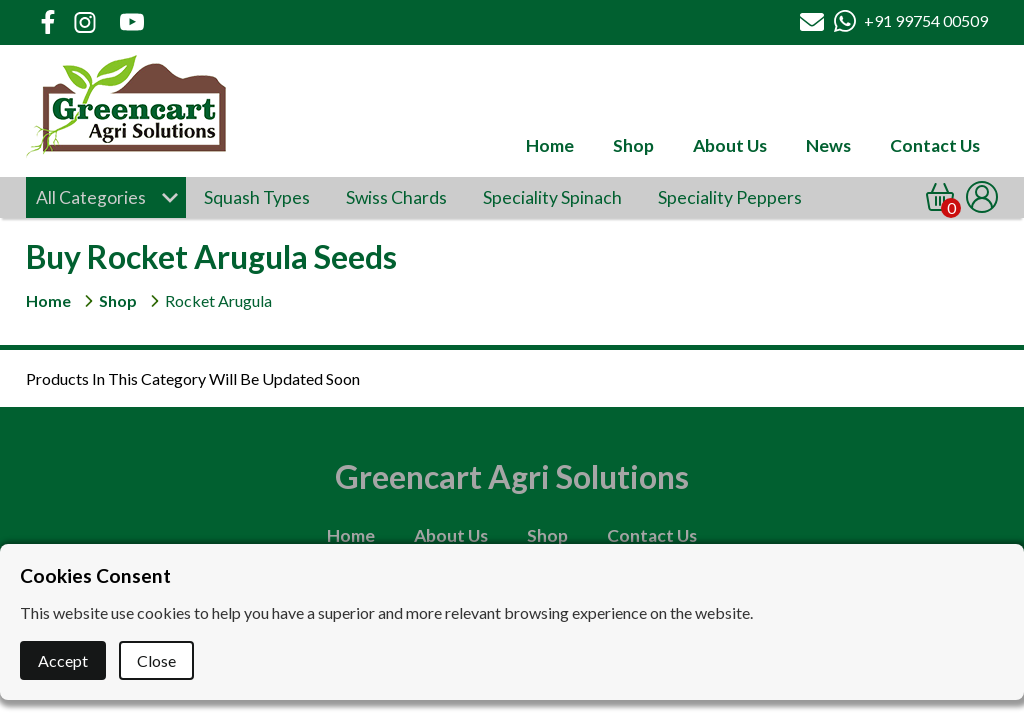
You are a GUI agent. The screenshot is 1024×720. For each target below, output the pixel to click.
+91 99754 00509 (926, 20)
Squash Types (257, 197)
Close (156, 660)
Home (550, 145)
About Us (730, 145)
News (828, 145)
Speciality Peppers (730, 197)
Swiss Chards (396, 197)
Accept (63, 660)
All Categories (91, 197)
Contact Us (935, 145)
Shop (633, 145)
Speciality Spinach (552, 197)
